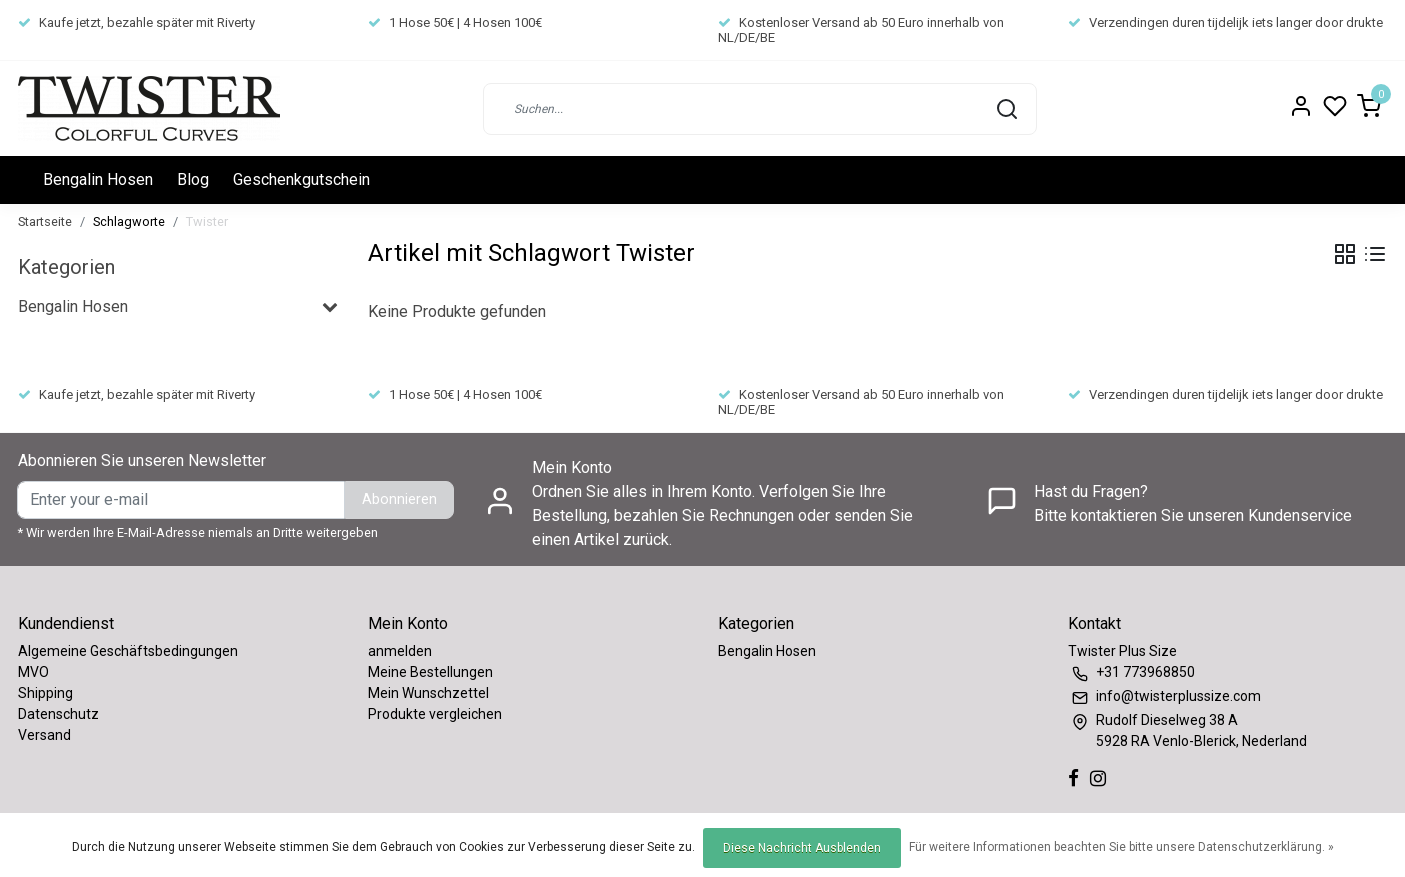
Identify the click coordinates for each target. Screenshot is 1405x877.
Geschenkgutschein (301, 179)
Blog (193, 179)
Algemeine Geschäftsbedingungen (128, 651)
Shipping (45, 693)
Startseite (45, 221)
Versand (44, 735)
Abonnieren (399, 499)
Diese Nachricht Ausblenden (802, 848)
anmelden (400, 651)
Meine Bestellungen (430, 672)
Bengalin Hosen (98, 179)
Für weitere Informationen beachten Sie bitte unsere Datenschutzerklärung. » (1121, 847)
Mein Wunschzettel (428, 693)
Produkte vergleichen (435, 714)
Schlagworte (129, 221)
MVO (33, 672)
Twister (207, 221)
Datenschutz (58, 714)
